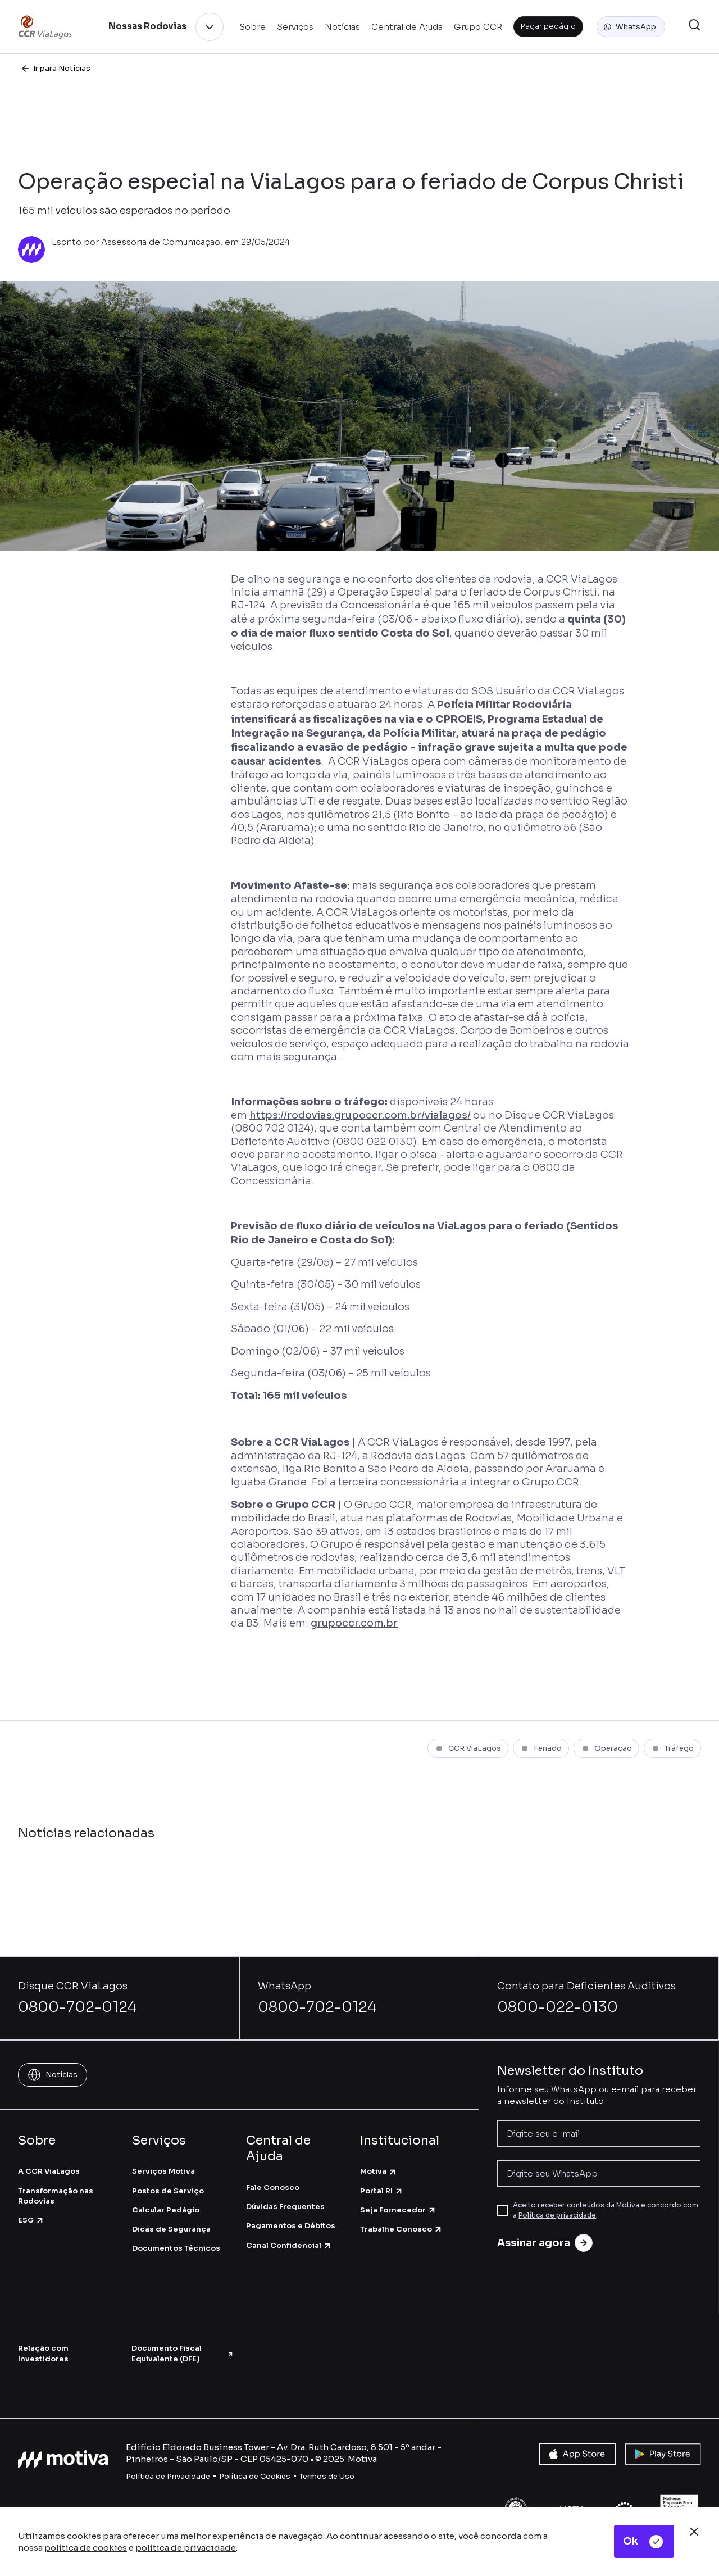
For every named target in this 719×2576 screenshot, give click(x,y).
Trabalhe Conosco (401, 2229)
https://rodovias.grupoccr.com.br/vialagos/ (360, 1115)
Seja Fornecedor (398, 2210)
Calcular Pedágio (165, 2210)
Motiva (378, 2171)
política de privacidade (185, 2547)
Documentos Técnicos (176, 2248)
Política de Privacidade (168, 2476)
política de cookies (85, 2547)
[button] (631, 27)
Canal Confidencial (289, 2245)
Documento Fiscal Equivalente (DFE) (182, 2353)
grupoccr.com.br (354, 1623)
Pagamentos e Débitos (290, 2225)
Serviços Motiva (163, 2171)
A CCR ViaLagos (49, 2171)
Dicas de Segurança (171, 2229)
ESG (31, 2220)
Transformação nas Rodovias (55, 2196)
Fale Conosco (272, 2187)
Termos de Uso (326, 2476)
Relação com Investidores (43, 2353)
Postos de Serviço (168, 2191)
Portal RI (381, 2191)
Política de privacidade (557, 2215)
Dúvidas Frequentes (285, 2206)
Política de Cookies (254, 2476)
